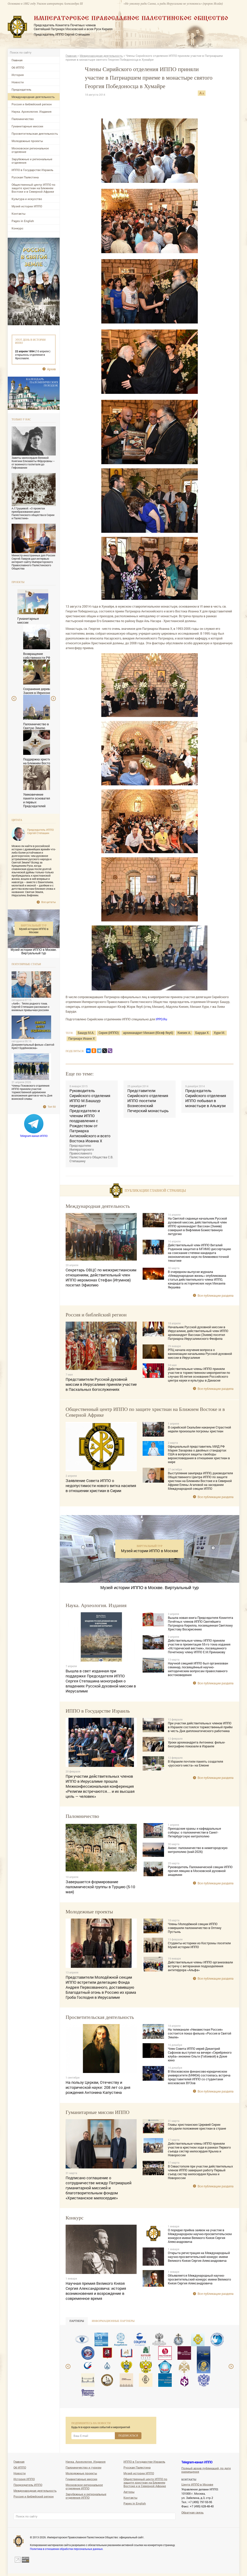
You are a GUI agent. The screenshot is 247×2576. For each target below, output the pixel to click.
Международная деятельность (33, 97)
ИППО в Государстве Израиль (32, 170)
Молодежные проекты (27, 141)
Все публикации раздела (215, 1295)
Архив (51, 369)
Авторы (129, 2491)
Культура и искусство (27, 199)
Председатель (21, 89)
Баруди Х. (202, 1033)
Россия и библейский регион (32, 104)
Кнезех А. (184, 1033)
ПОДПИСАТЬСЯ (128, 2435)
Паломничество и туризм (83, 2467)
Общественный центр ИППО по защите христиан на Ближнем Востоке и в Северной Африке (33, 188)
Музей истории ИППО (27, 206)
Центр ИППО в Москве (197, 2484)
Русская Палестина (25, 177)
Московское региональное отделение (30, 150)
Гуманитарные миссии (27, 126)
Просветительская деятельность (35, 133)
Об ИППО (18, 67)
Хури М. (219, 1033)
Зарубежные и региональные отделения (32, 160)
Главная (17, 60)
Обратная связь (192, 2512)
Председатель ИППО (28, 2485)
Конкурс (17, 228)
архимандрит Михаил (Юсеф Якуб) (148, 1033)
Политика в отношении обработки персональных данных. (66, 2549)
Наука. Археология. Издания (32, 111)
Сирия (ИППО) (109, 1033)
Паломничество (23, 119)
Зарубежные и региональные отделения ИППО (86, 2495)
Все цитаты (48, 902)
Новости (18, 82)
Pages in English (23, 221)
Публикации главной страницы (155, 1191)
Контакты (18, 213)
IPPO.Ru (161, 1019)
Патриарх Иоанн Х (81, 1038)
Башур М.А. (86, 1033)
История (18, 75)
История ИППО (24, 2479)
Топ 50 (52, 1106)
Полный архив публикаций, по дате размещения (206, 2469)
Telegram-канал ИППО (34, 1136)
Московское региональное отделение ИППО (84, 2486)
